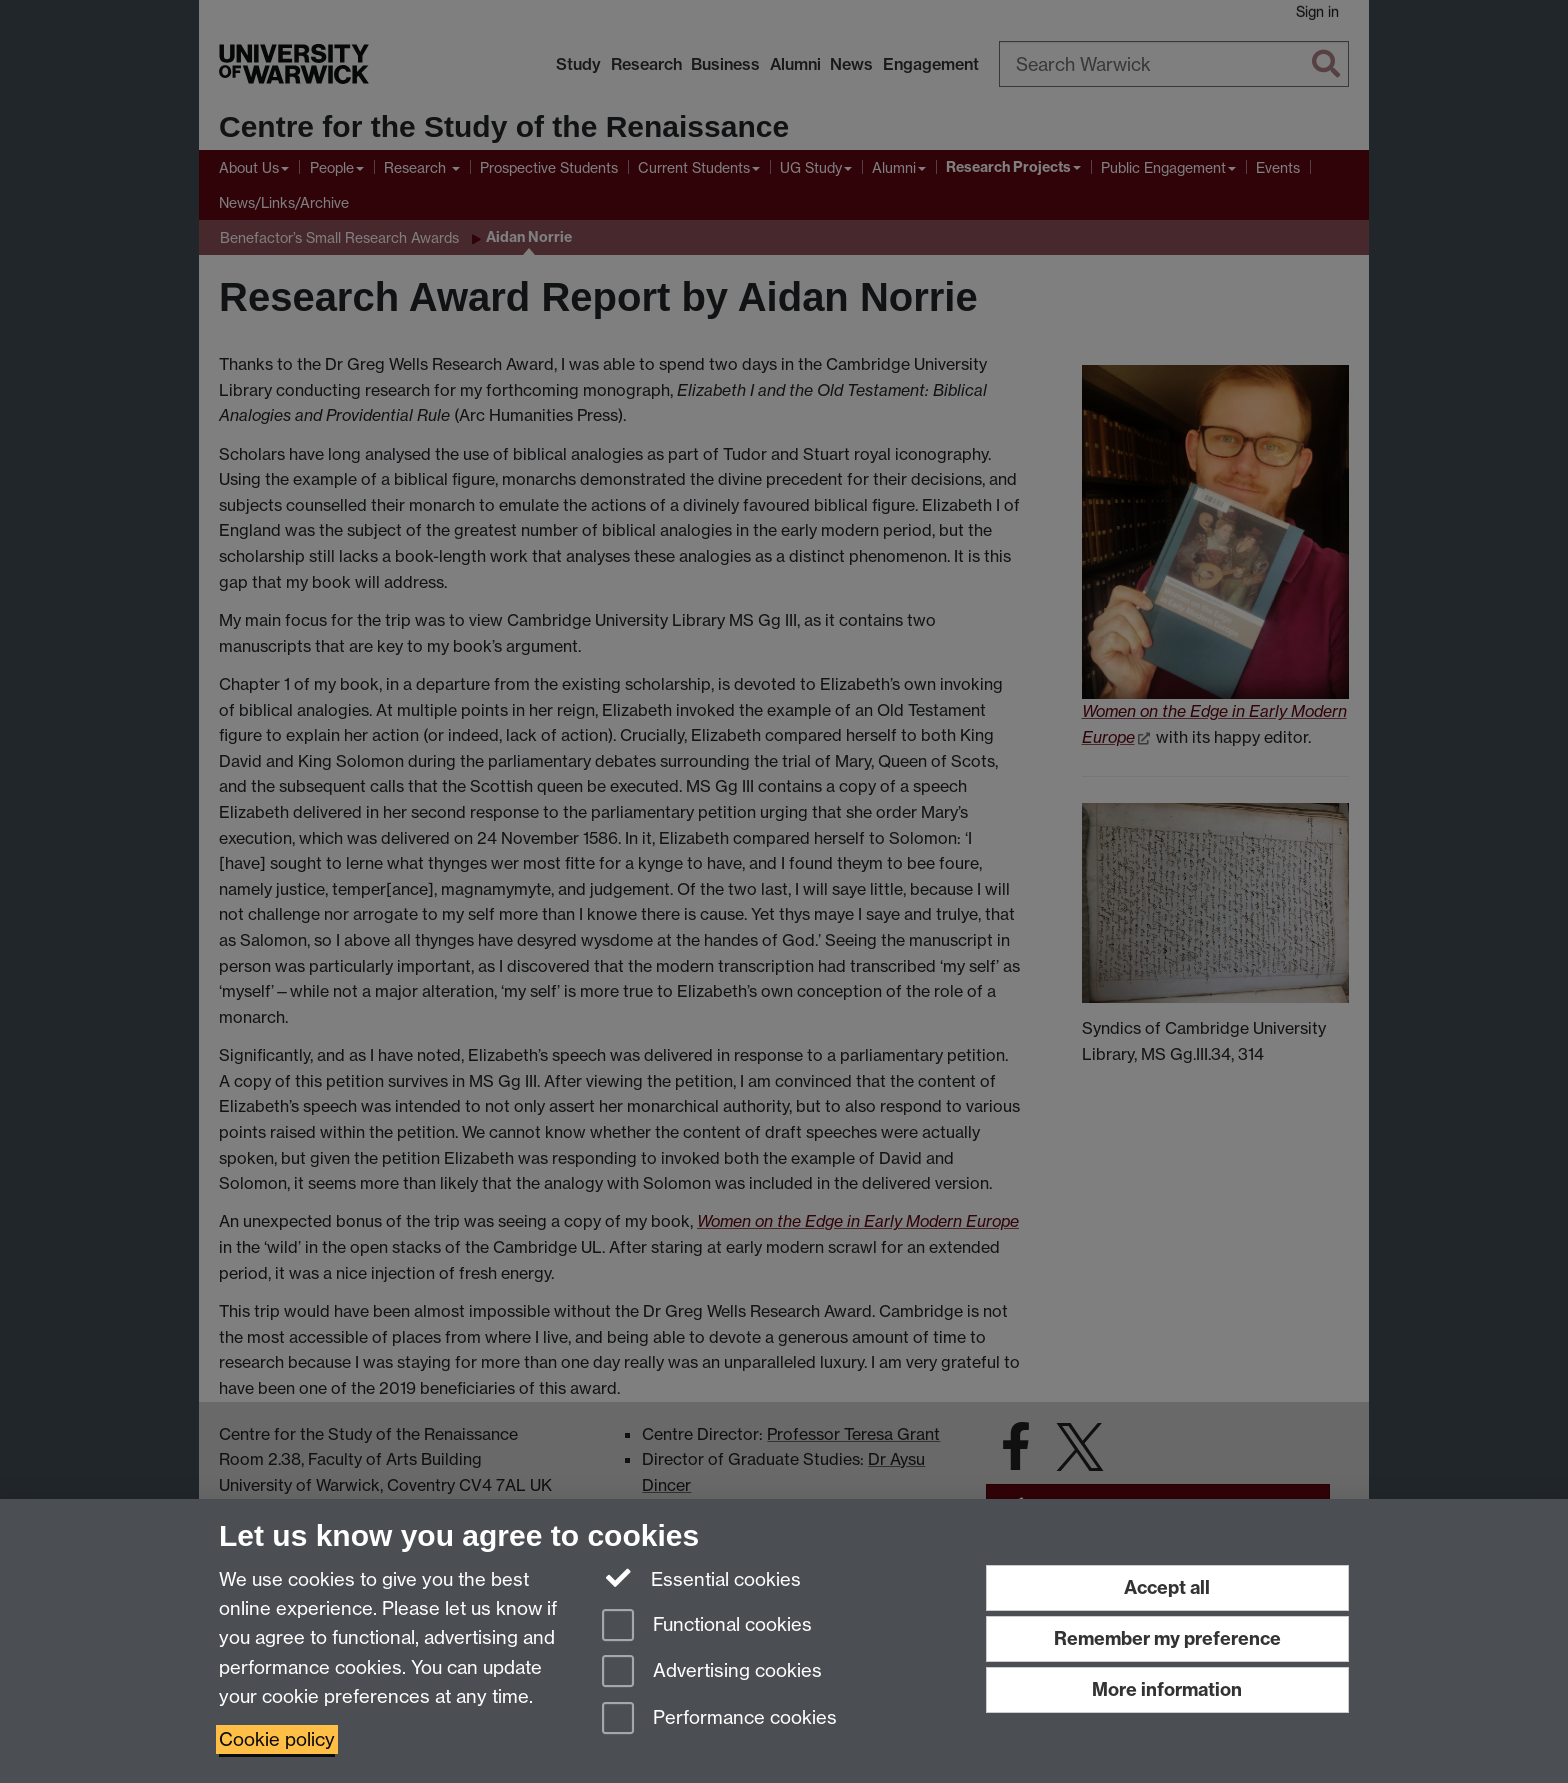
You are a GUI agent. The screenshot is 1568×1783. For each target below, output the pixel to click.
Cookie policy (277, 1739)
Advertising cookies (712, 1672)
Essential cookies (701, 1578)
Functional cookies (707, 1626)
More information (1167, 1689)
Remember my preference (1167, 1638)
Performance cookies (719, 1719)
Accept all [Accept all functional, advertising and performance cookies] (1167, 1587)
